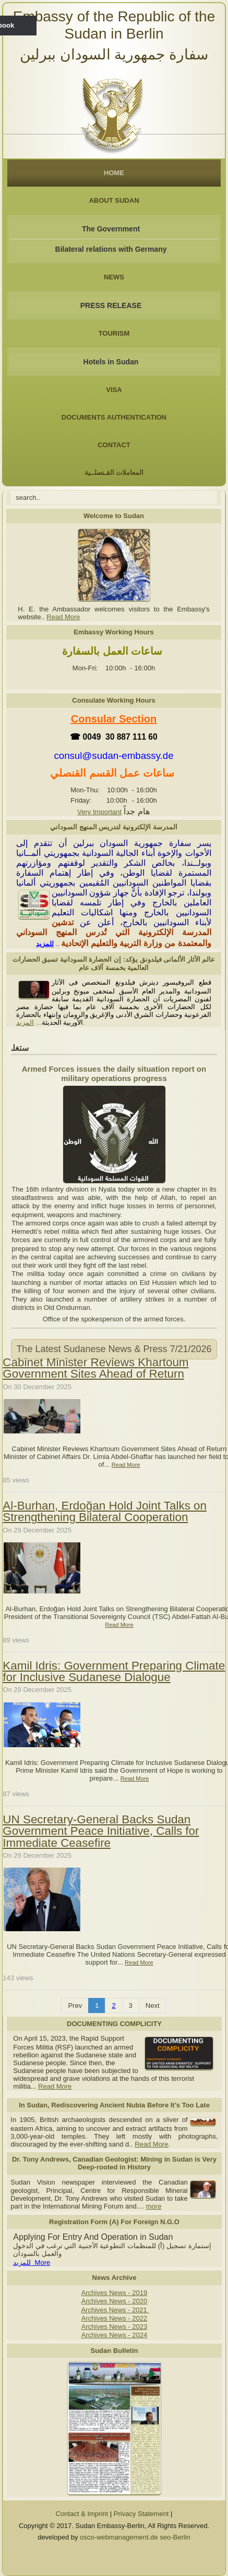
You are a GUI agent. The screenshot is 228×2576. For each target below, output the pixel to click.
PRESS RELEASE (110, 305)
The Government (111, 229)
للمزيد (45, 944)
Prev (75, 2005)
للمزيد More (31, 2262)
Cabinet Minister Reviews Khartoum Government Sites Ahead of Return (95, 1368)
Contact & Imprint (82, 2514)
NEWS (114, 277)
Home (114, 173)
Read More (63, 617)
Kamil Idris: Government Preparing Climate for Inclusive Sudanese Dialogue (114, 1671)
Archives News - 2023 (114, 2326)
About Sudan (114, 200)
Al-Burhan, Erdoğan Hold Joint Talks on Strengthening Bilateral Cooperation (105, 1511)
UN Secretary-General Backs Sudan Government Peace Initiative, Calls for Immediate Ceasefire (101, 1831)
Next (153, 2005)
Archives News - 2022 (114, 2318)
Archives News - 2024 (114, 2335)
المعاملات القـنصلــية (114, 472)
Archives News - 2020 (114, 2301)
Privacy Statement (141, 2514)
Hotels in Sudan (111, 362)
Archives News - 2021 (115, 2310)
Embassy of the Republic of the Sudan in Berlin (114, 25)
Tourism (114, 333)
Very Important (99, 812)
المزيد (25, 1022)
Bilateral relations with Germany (111, 249)
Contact (114, 445)
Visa (114, 390)
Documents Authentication (114, 417)
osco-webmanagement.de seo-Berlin (135, 2537)
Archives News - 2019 (114, 2293)
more (154, 2206)
